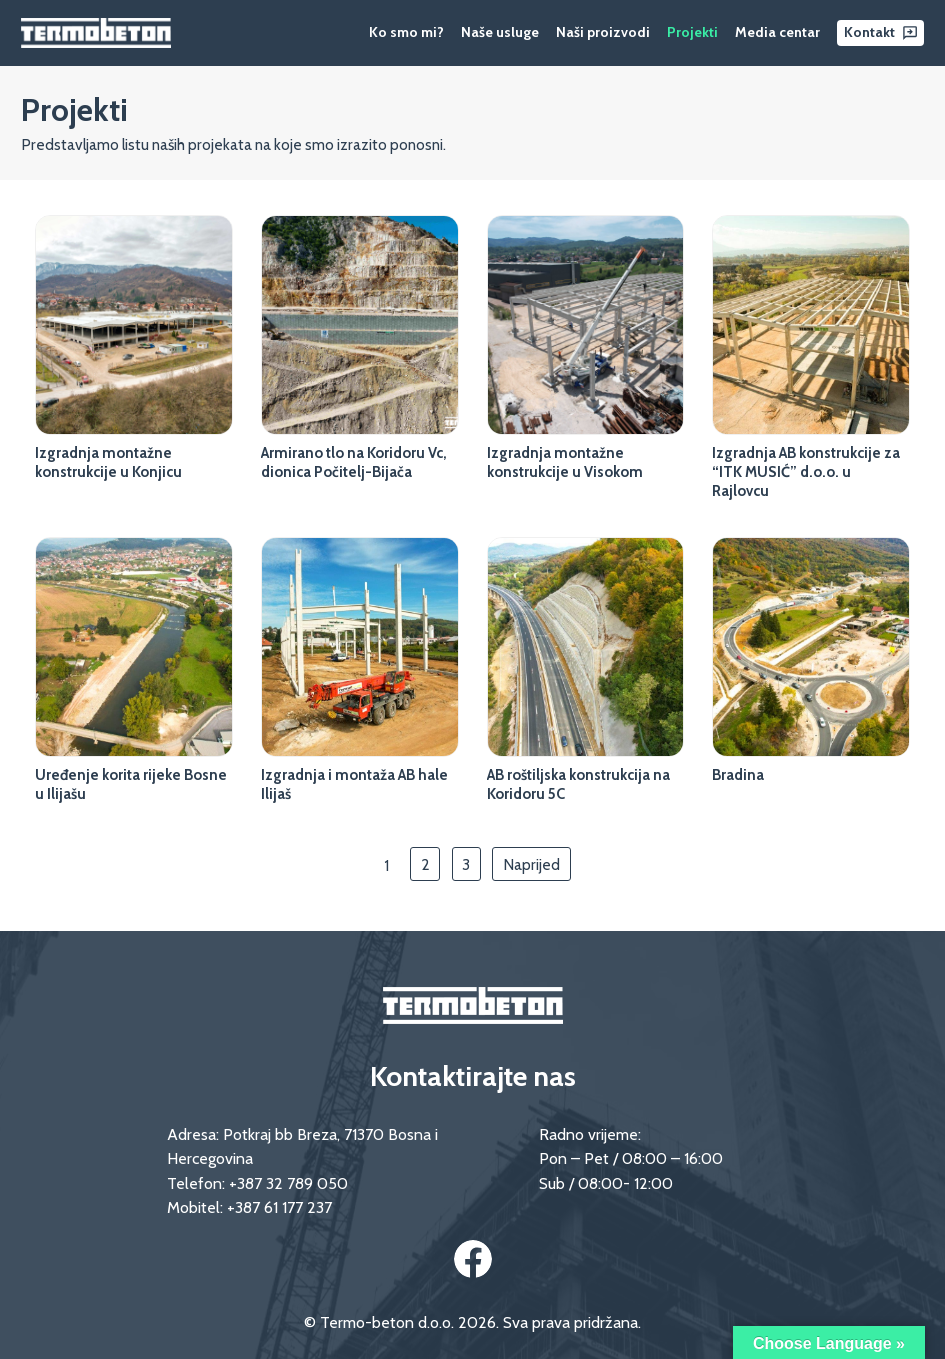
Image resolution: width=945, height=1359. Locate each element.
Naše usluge (500, 32)
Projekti (692, 32)
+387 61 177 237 (279, 1207)
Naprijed (531, 864)
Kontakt (869, 32)
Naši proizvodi (603, 32)
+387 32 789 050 (288, 1183)
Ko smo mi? (406, 32)
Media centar (777, 32)
